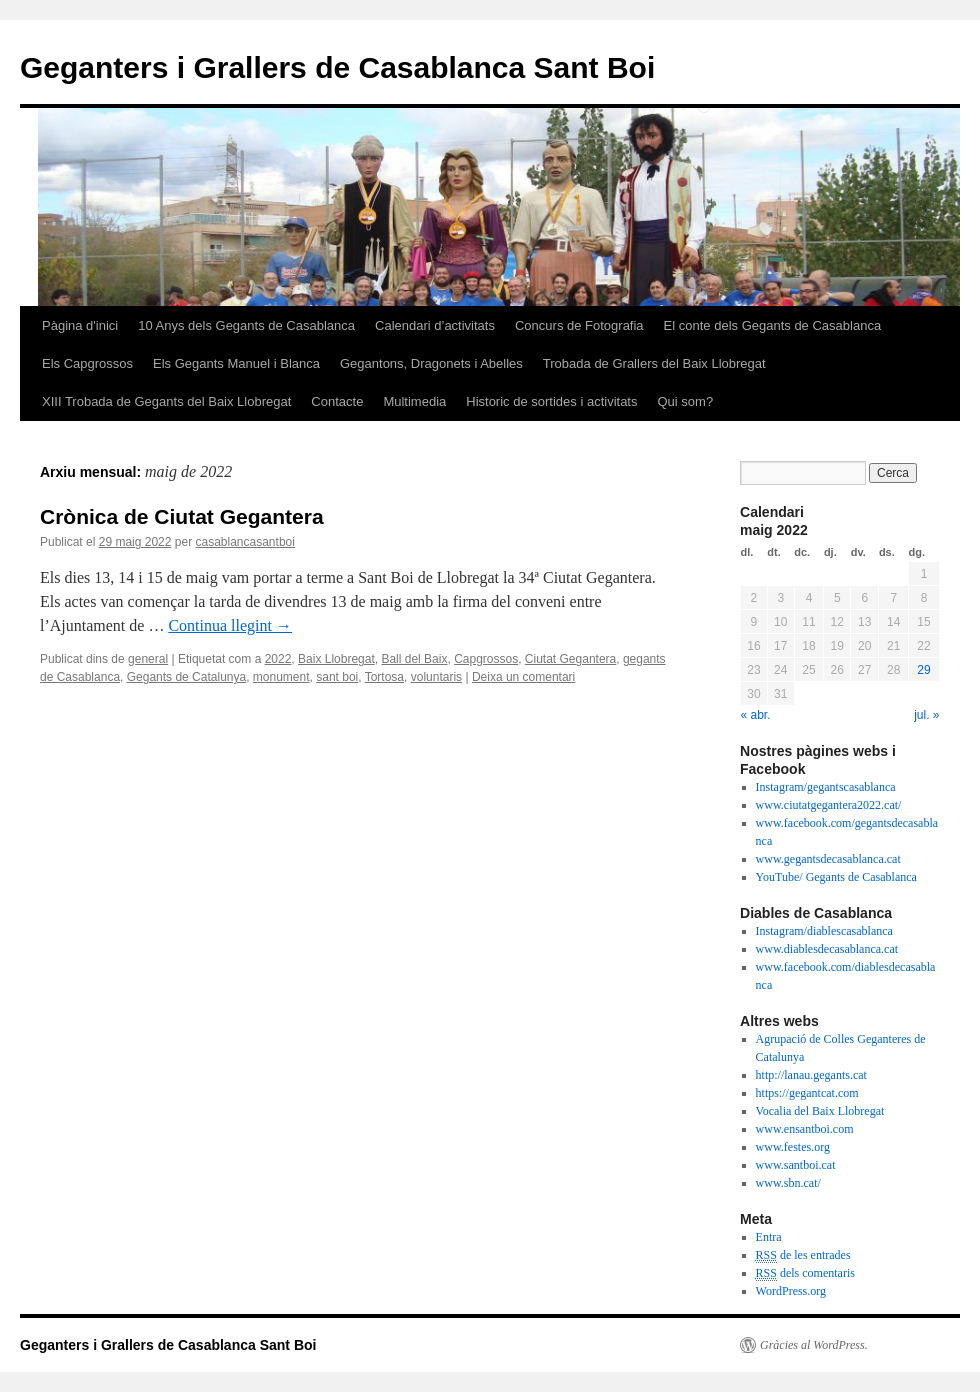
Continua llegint (230, 625)
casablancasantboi (244, 542)
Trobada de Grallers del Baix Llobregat (654, 363)
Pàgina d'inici (80, 325)
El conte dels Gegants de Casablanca (773, 325)
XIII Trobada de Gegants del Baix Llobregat (166, 401)
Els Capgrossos (87, 363)
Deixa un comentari (523, 677)
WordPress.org (791, 1291)
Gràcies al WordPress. (814, 1345)
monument (281, 677)
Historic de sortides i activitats (551, 401)
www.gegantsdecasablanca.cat (828, 859)
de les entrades (803, 1255)
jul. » (926, 715)
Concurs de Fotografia (579, 325)
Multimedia (414, 401)
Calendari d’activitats (435, 325)
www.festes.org (793, 1147)
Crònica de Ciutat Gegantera (182, 516)
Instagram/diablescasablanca (824, 931)
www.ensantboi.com (805, 1129)
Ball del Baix (414, 659)
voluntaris (436, 677)
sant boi (337, 677)
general (148, 659)
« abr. (756, 715)
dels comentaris (805, 1273)
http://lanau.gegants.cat (811, 1075)
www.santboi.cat (796, 1165)
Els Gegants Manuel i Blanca (236, 363)
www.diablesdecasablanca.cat (827, 949)
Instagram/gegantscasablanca (826, 787)
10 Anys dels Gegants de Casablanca (246, 325)
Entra (769, 1237)
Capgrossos (486, 659)
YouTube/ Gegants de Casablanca (836, 877)
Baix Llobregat (336, 659)
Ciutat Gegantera (570, 659)
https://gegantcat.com (807, 1093)
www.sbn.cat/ (788, 1183)
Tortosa (384, 677)
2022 (278, 659)
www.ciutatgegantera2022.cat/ (829, 805)
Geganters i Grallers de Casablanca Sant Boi (337, 67)
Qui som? (685, 401)
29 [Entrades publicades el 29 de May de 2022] (923, 670)
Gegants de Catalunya (186, 677)
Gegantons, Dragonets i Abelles (431, 363)
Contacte (337, 401)
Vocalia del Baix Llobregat (820, 1111)
